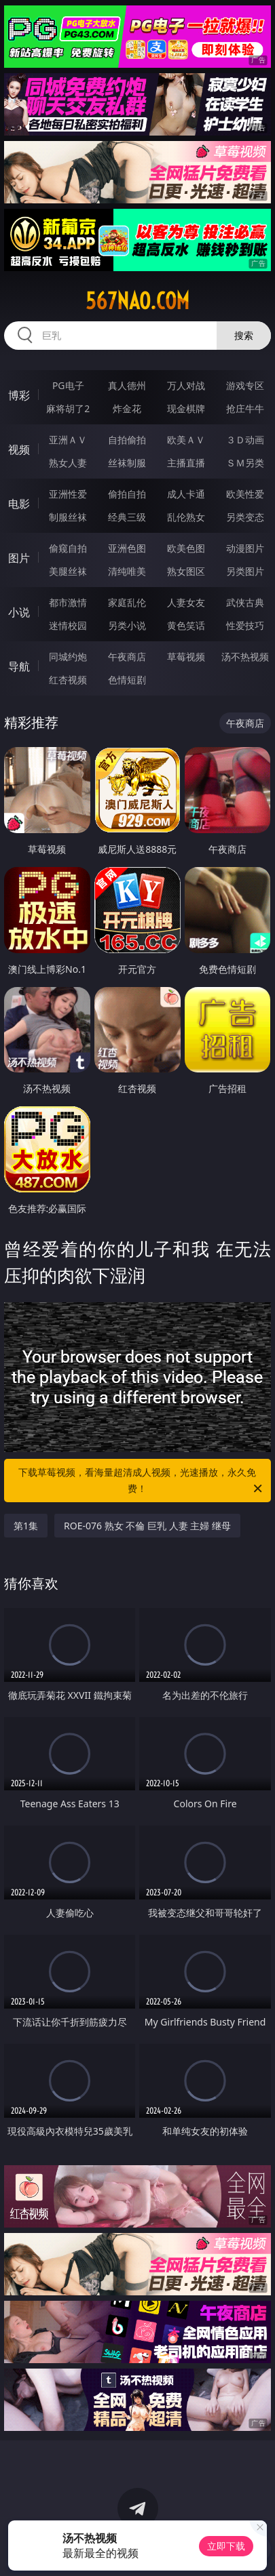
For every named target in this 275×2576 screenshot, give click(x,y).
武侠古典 (245, 602)
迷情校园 (68, 625)
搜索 (243, 335)
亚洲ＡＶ (68, 439)
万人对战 (186, 385)
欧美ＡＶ (186, 439)
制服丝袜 (68, 516)
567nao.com (137, 301)
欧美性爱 (245, 493)
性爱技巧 (245, 625)
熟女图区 (186, 571)
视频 (19, 449)
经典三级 (127, 516)
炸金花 (127, 408)
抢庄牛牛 (245, 408)
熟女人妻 (68, 462)
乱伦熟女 (186, 516)
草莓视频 (186, 656)
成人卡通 (186, 493)
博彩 (19, 395)
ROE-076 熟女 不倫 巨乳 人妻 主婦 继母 (147, 1525)
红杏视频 (68, 679)
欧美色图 (186, 548)
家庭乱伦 (127, 602)
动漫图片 (245, 548)
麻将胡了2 (68, 408)
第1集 (26, 1525)
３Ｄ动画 (245, 439)
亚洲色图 (127, 548)
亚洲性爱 (68, 493)
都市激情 (68, 602)
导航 (19, 666)
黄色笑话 (186, 625)
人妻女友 (186, 602)
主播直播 (186, 462)
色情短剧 (127, 679)
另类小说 (127, 625)
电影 (19, 503)
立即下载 (226, 2545)
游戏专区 (245, 385)
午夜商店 (127, 656)
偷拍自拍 (127, 493)
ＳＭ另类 (245, 462)
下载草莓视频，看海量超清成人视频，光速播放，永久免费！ (140, 1481)
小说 (19, 612)
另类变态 (245, 516)
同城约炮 (68, 656)
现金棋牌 (186, 408)
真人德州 (127, 385)
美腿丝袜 (68, 571)
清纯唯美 (127, 571)
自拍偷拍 (127, 439)
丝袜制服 (127, 462)
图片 (19, 557)
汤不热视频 (245, 656)
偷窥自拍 (68, 548)
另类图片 (245, 571)
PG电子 (68, 385)
